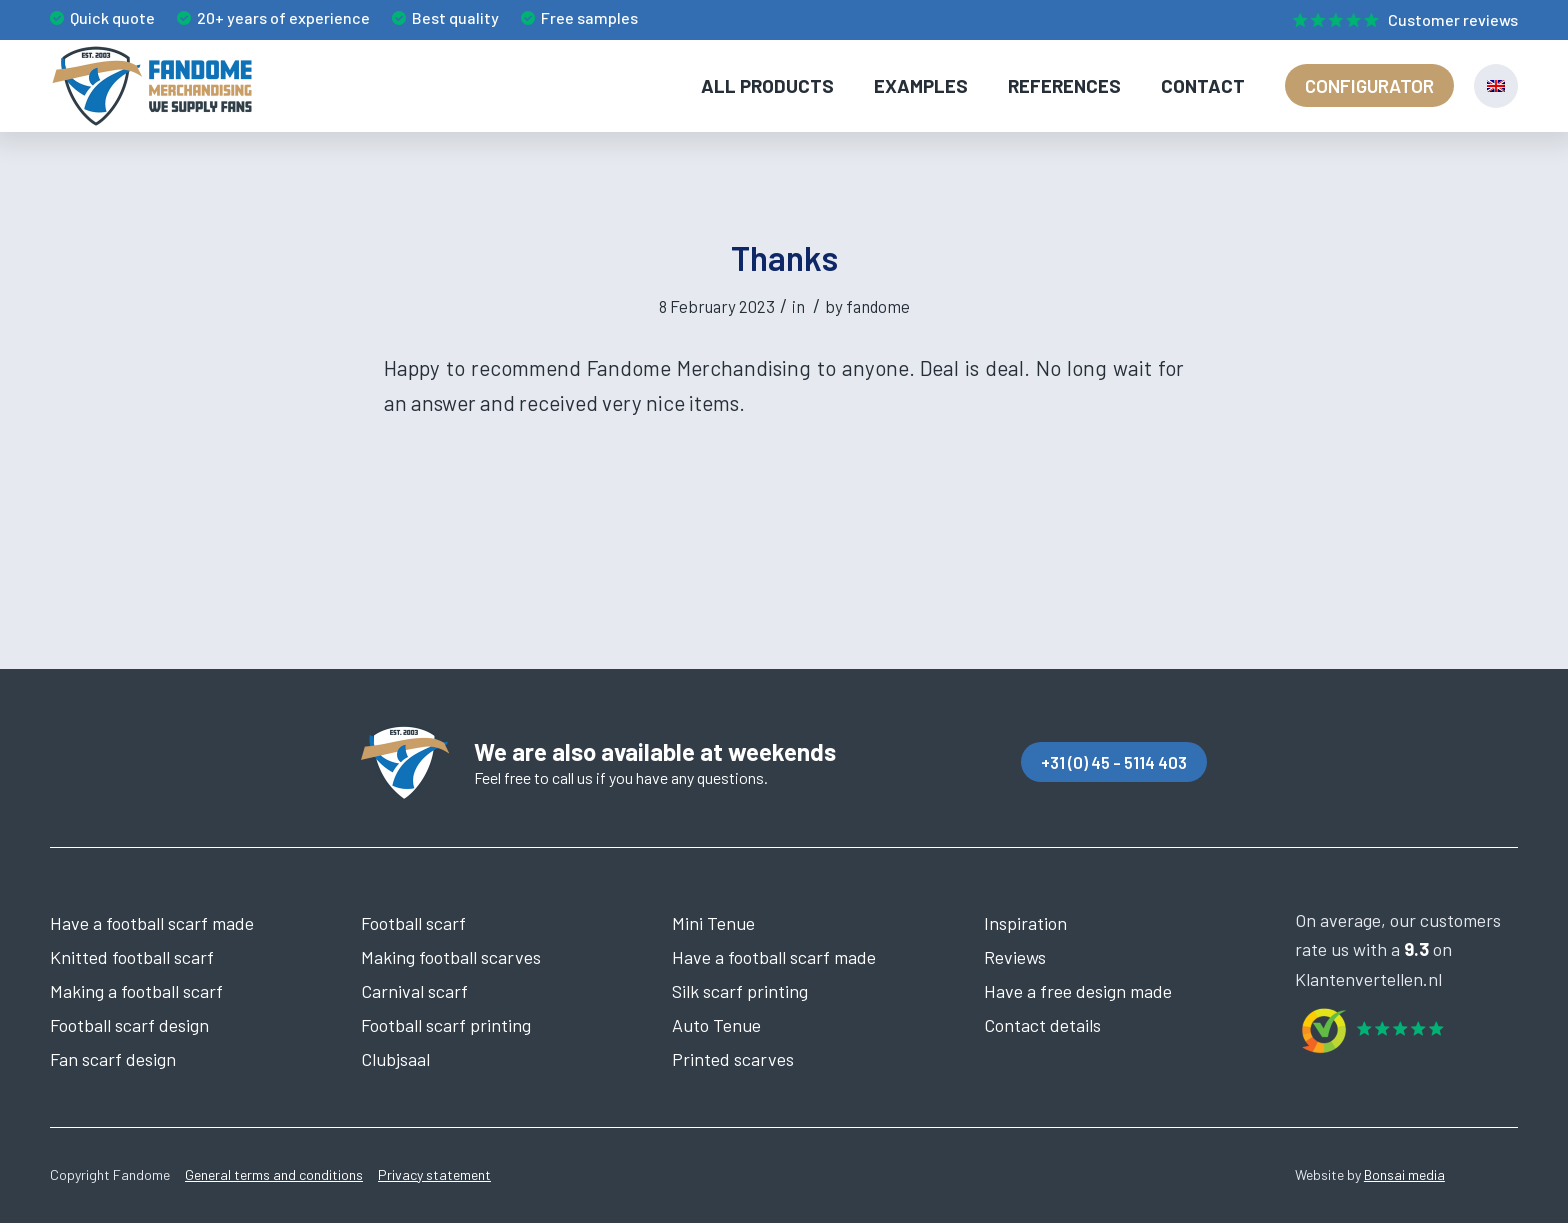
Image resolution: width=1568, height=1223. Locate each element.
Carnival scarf (414, 991)
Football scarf (413, 923)
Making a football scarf (136, 991)
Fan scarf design (113, 1059)
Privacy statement (434, 1174)
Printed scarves (733, 1059)
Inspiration (1025, 923)
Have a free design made (1078, 991)
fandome (878, 306)
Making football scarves (451, 957)
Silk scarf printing (740, 991)
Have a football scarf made (152, 923)
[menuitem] (1400, 21)
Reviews (1015, 957)
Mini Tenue (713, 923)
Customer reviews (1453, 19)
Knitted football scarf (132, 957)
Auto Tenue (716, 1025)
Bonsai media (1404, 1174)
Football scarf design (129, 1025)
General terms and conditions (274, 1174)
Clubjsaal (395, 1059)
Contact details (1042, 1025)
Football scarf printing (446, 1025)
